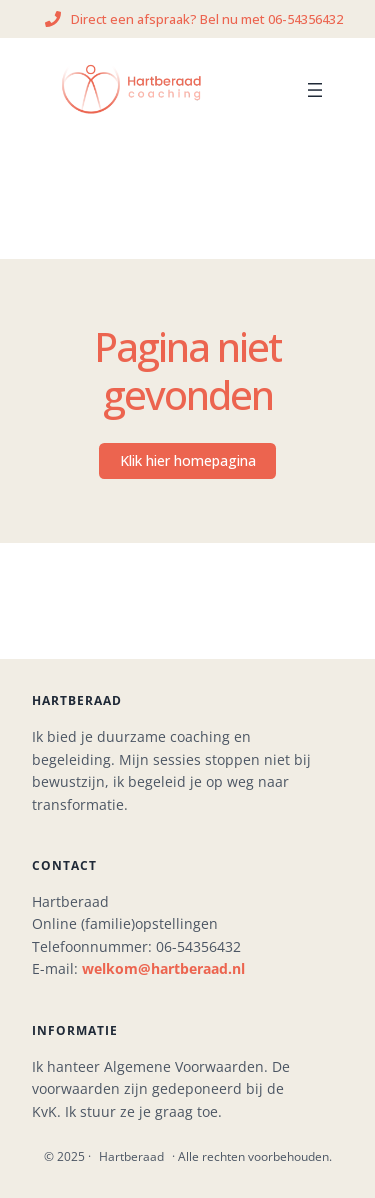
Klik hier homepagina (188, 460)
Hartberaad (131, 1156)
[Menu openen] (315, 90)
